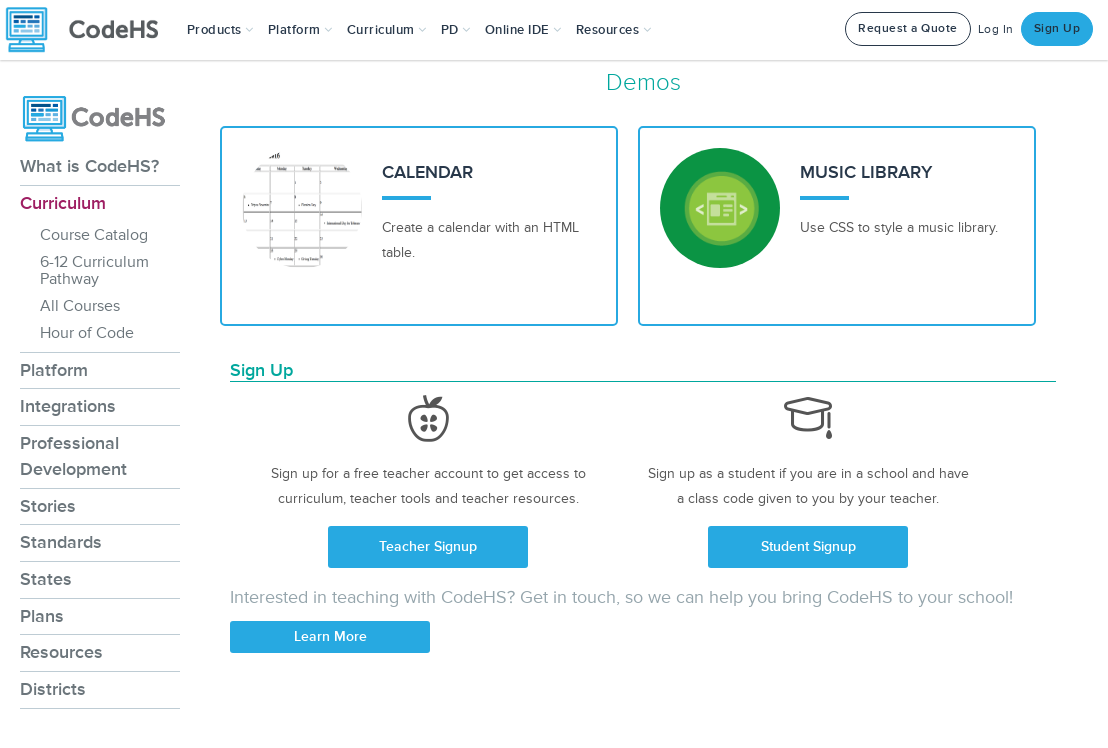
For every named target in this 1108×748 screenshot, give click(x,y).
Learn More (330, 636)
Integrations (68, 406)
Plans (42, 616)
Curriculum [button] (387, 30)
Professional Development (73, 456)
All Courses (80, 306)
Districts (53, 689)
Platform (54, 370)
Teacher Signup (428, 546)
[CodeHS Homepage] (90, 30)
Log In (996, 29)
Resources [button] (614, 30)
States (46, 579)
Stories (48, 506)
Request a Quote (908, 28)
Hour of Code (87, 333)
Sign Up (1057, 28)
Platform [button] (300, 30)
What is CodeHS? (89, 166)
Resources (61, 652)
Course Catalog (94, 235)
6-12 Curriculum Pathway (94, 270)
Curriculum (63, 203)
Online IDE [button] (523, 30)
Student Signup (808, 546)
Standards (61, 542)
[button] (220, 30)
